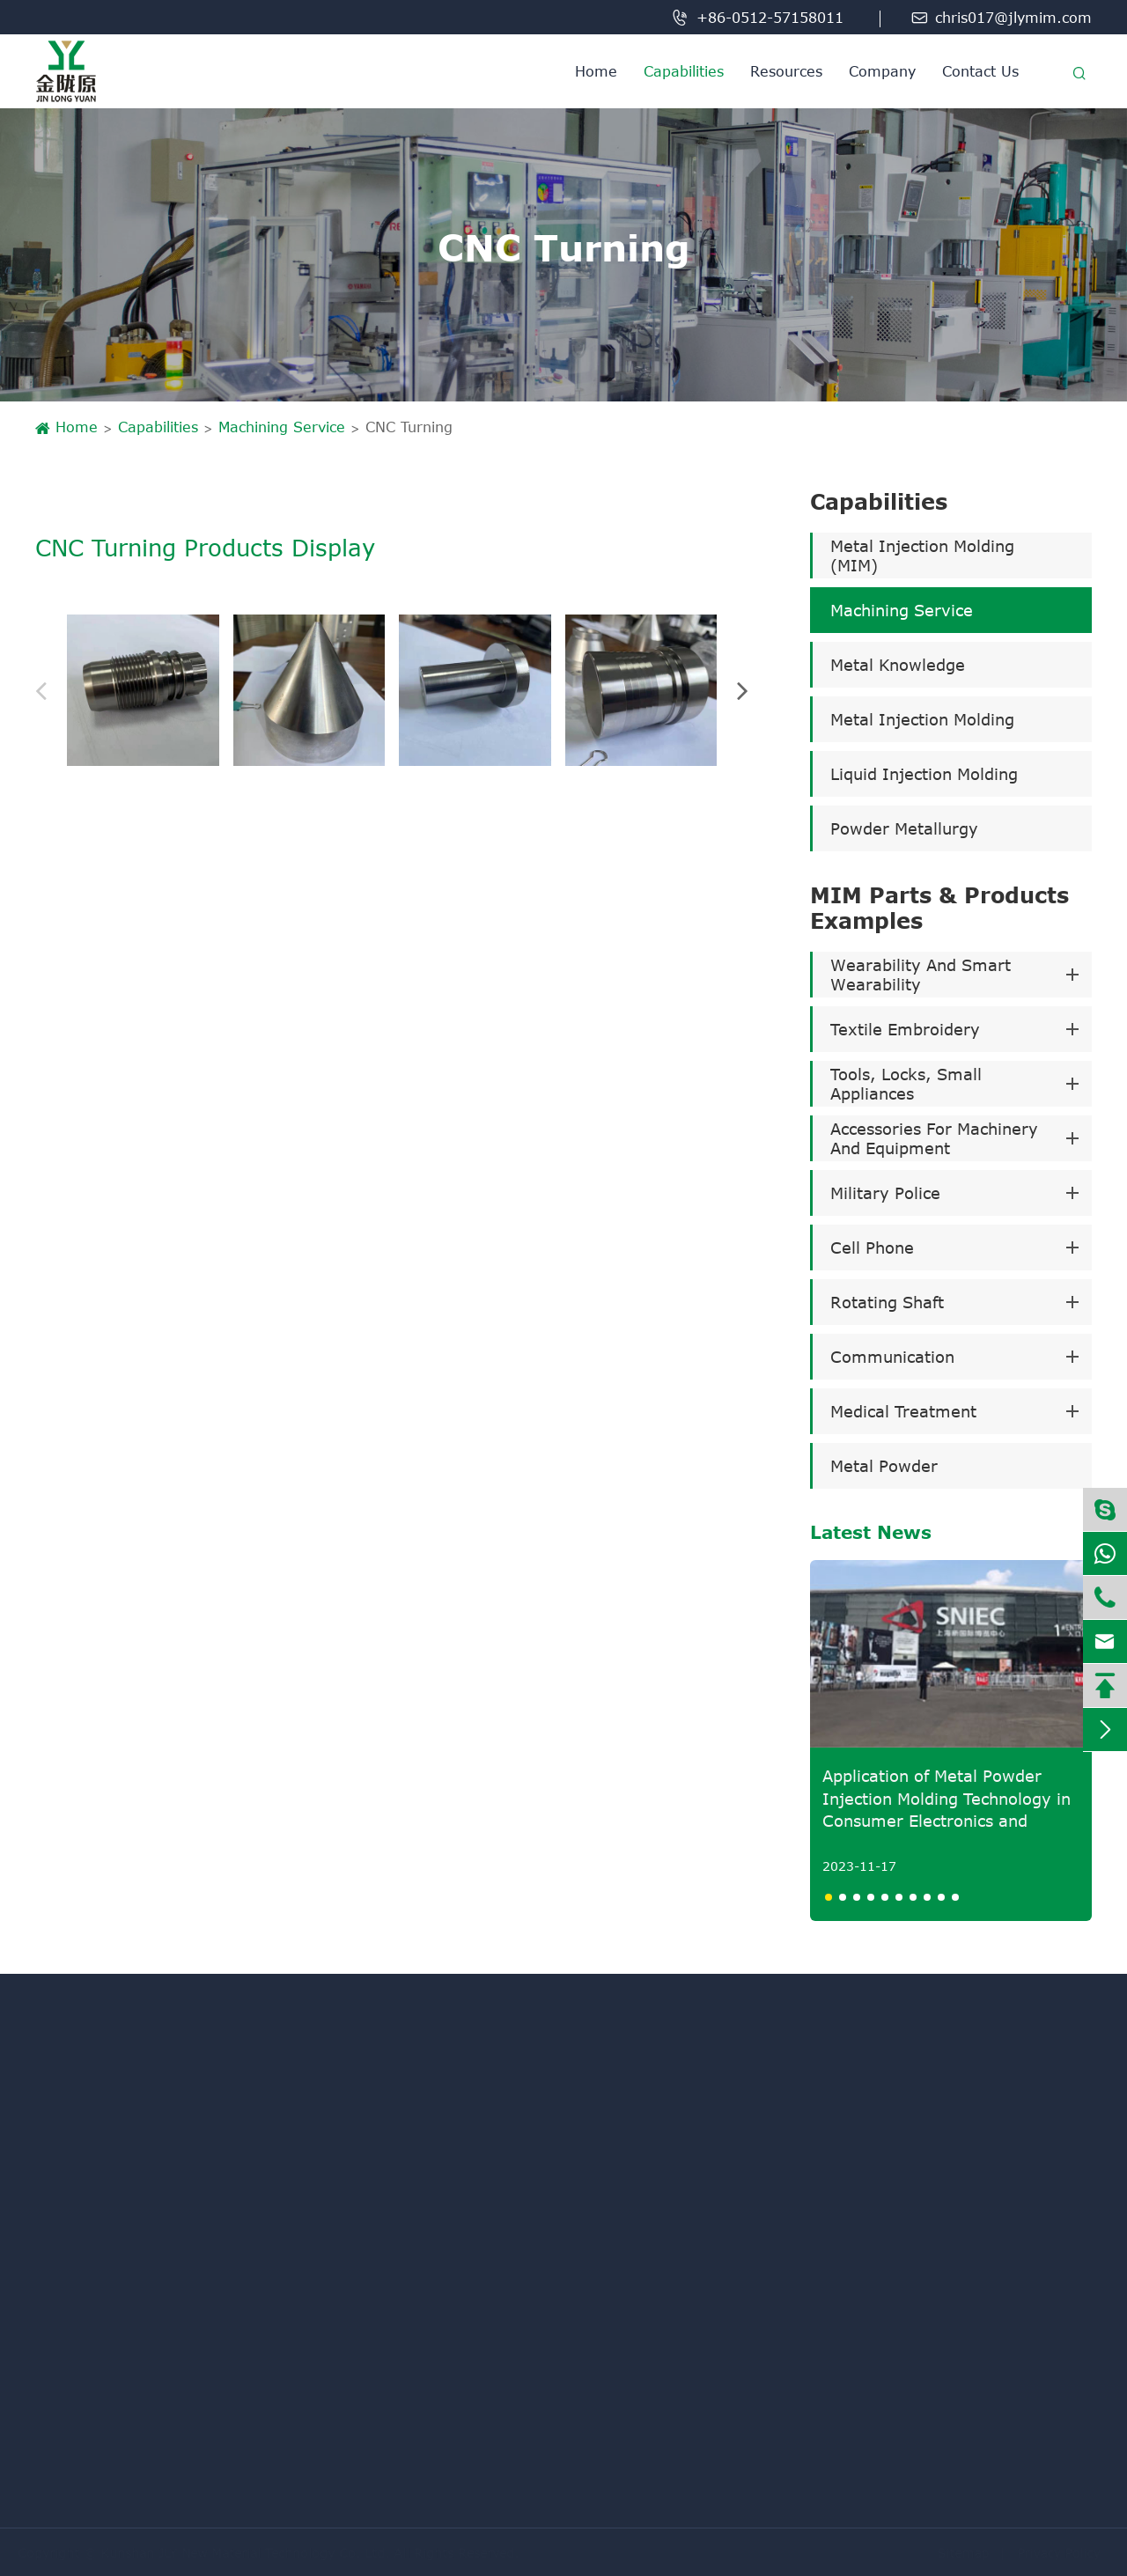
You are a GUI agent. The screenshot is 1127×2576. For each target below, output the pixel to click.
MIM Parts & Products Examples (939, 908)
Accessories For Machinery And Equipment (934, 1138)
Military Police (885, 1193)
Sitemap (955, 2552)
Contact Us (980, 71)
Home (596, 71)
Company (882, 71)
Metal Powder (884, 1466)
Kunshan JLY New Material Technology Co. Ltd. (253, 2552)
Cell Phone (872, 1247)
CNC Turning (409, 427)
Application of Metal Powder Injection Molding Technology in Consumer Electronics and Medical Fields (946, 1799)
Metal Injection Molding (922, 719)
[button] (51, 690)
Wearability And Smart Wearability (920, 974)
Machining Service (281, 427)
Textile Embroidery (905, 1029)
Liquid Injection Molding (924, 774)
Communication (892, 1356)
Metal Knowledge (897, 664)
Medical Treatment (903, 1411)
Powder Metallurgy (904, 828)
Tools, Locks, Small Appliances (906, 1083)
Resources (786, 71)
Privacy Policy (1050, 2552)
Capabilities (684, 71)
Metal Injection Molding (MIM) (922, 555)
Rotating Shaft (887, 1302)
